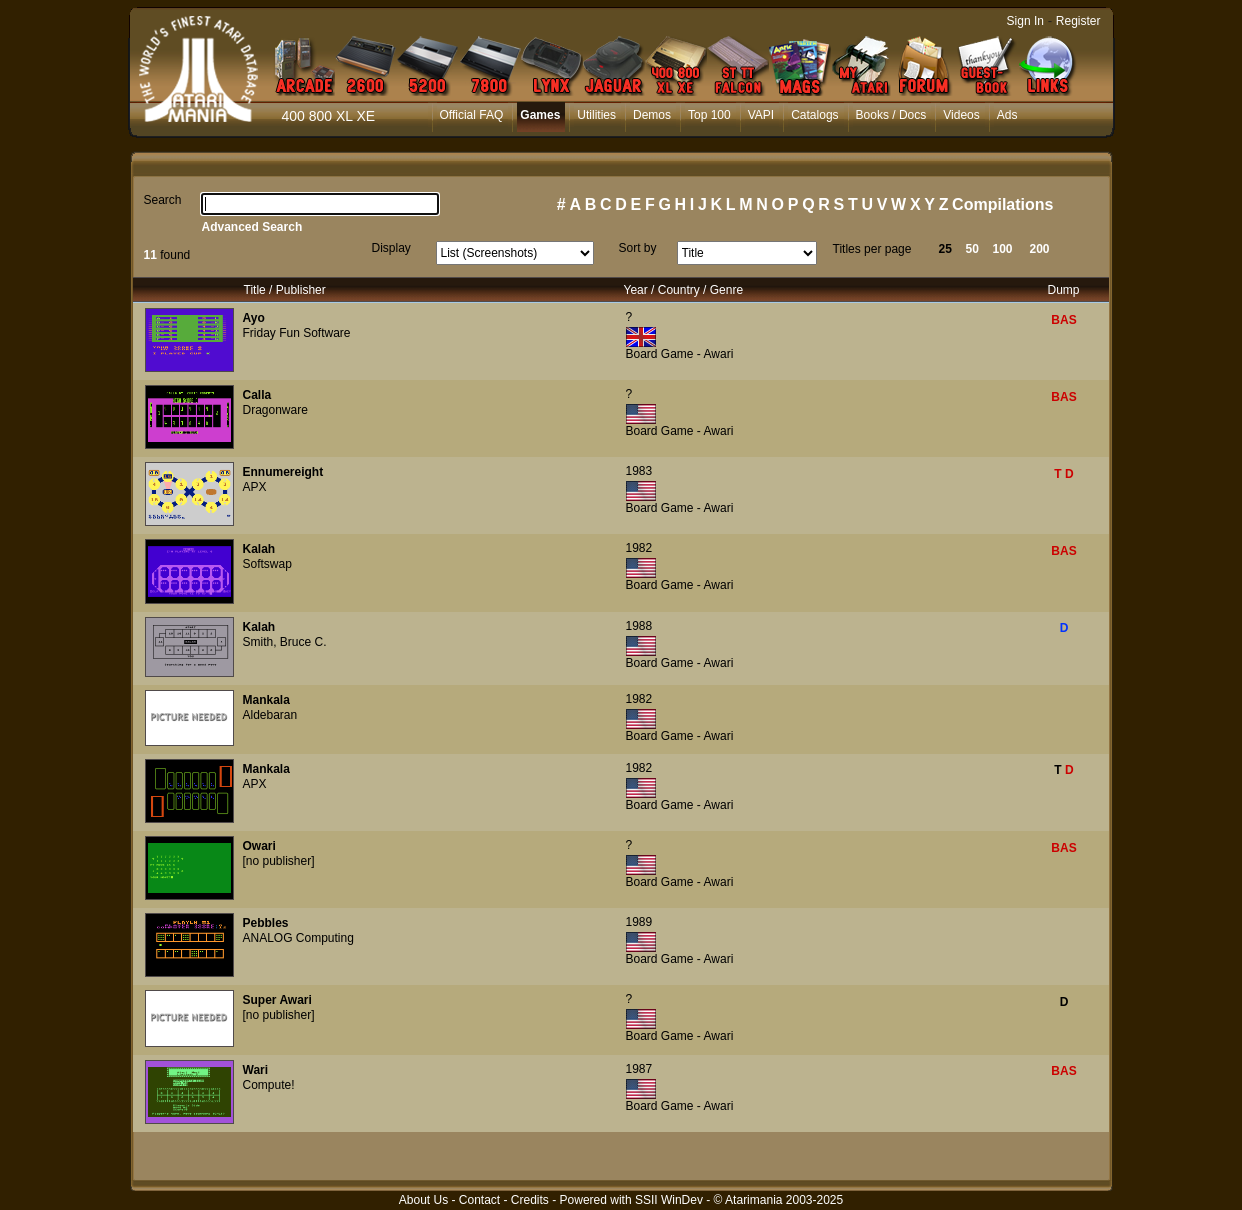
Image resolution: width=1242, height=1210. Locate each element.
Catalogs (814, 115)
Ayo (254, 318)
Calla (257, 395)
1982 (639, 548)
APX (255, 487)
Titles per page (872, 249)
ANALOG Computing (298, 938)
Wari (256, 1070)
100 (1003, 249)
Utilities (596, 115)
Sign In (1025, 21)
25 (945, 249)
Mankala (266, 700)
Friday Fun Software (297, 333)
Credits (530, 1200)
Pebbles (266, 923)
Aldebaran (270, 715)
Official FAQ (472, 115)
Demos (652, 115)
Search (163, 200)
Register (1078, 21)
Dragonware (275, 410)
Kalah (259, 549)
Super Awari (277, 1000)
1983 (639, 471)
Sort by (638, 248)
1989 (639, 922)
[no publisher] (279, 861)
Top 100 (709, 115)
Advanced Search (252, 227)
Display (391, 248)
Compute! (269, 1085)
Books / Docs (891, 115)
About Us (423, 1200)
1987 (639, 1069)
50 (972, 249)
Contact (479, 1200)
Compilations (1002, 204)
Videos (961, 115)
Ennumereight (283, 472)
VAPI (761, 115)
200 (1040, 249)
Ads (1007, 115)
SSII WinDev (669, 1200)
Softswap (267, 564)
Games (540, 115)
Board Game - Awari (680, 354)
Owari (259, 846)
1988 (639, 626)
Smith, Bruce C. (285, 642)
